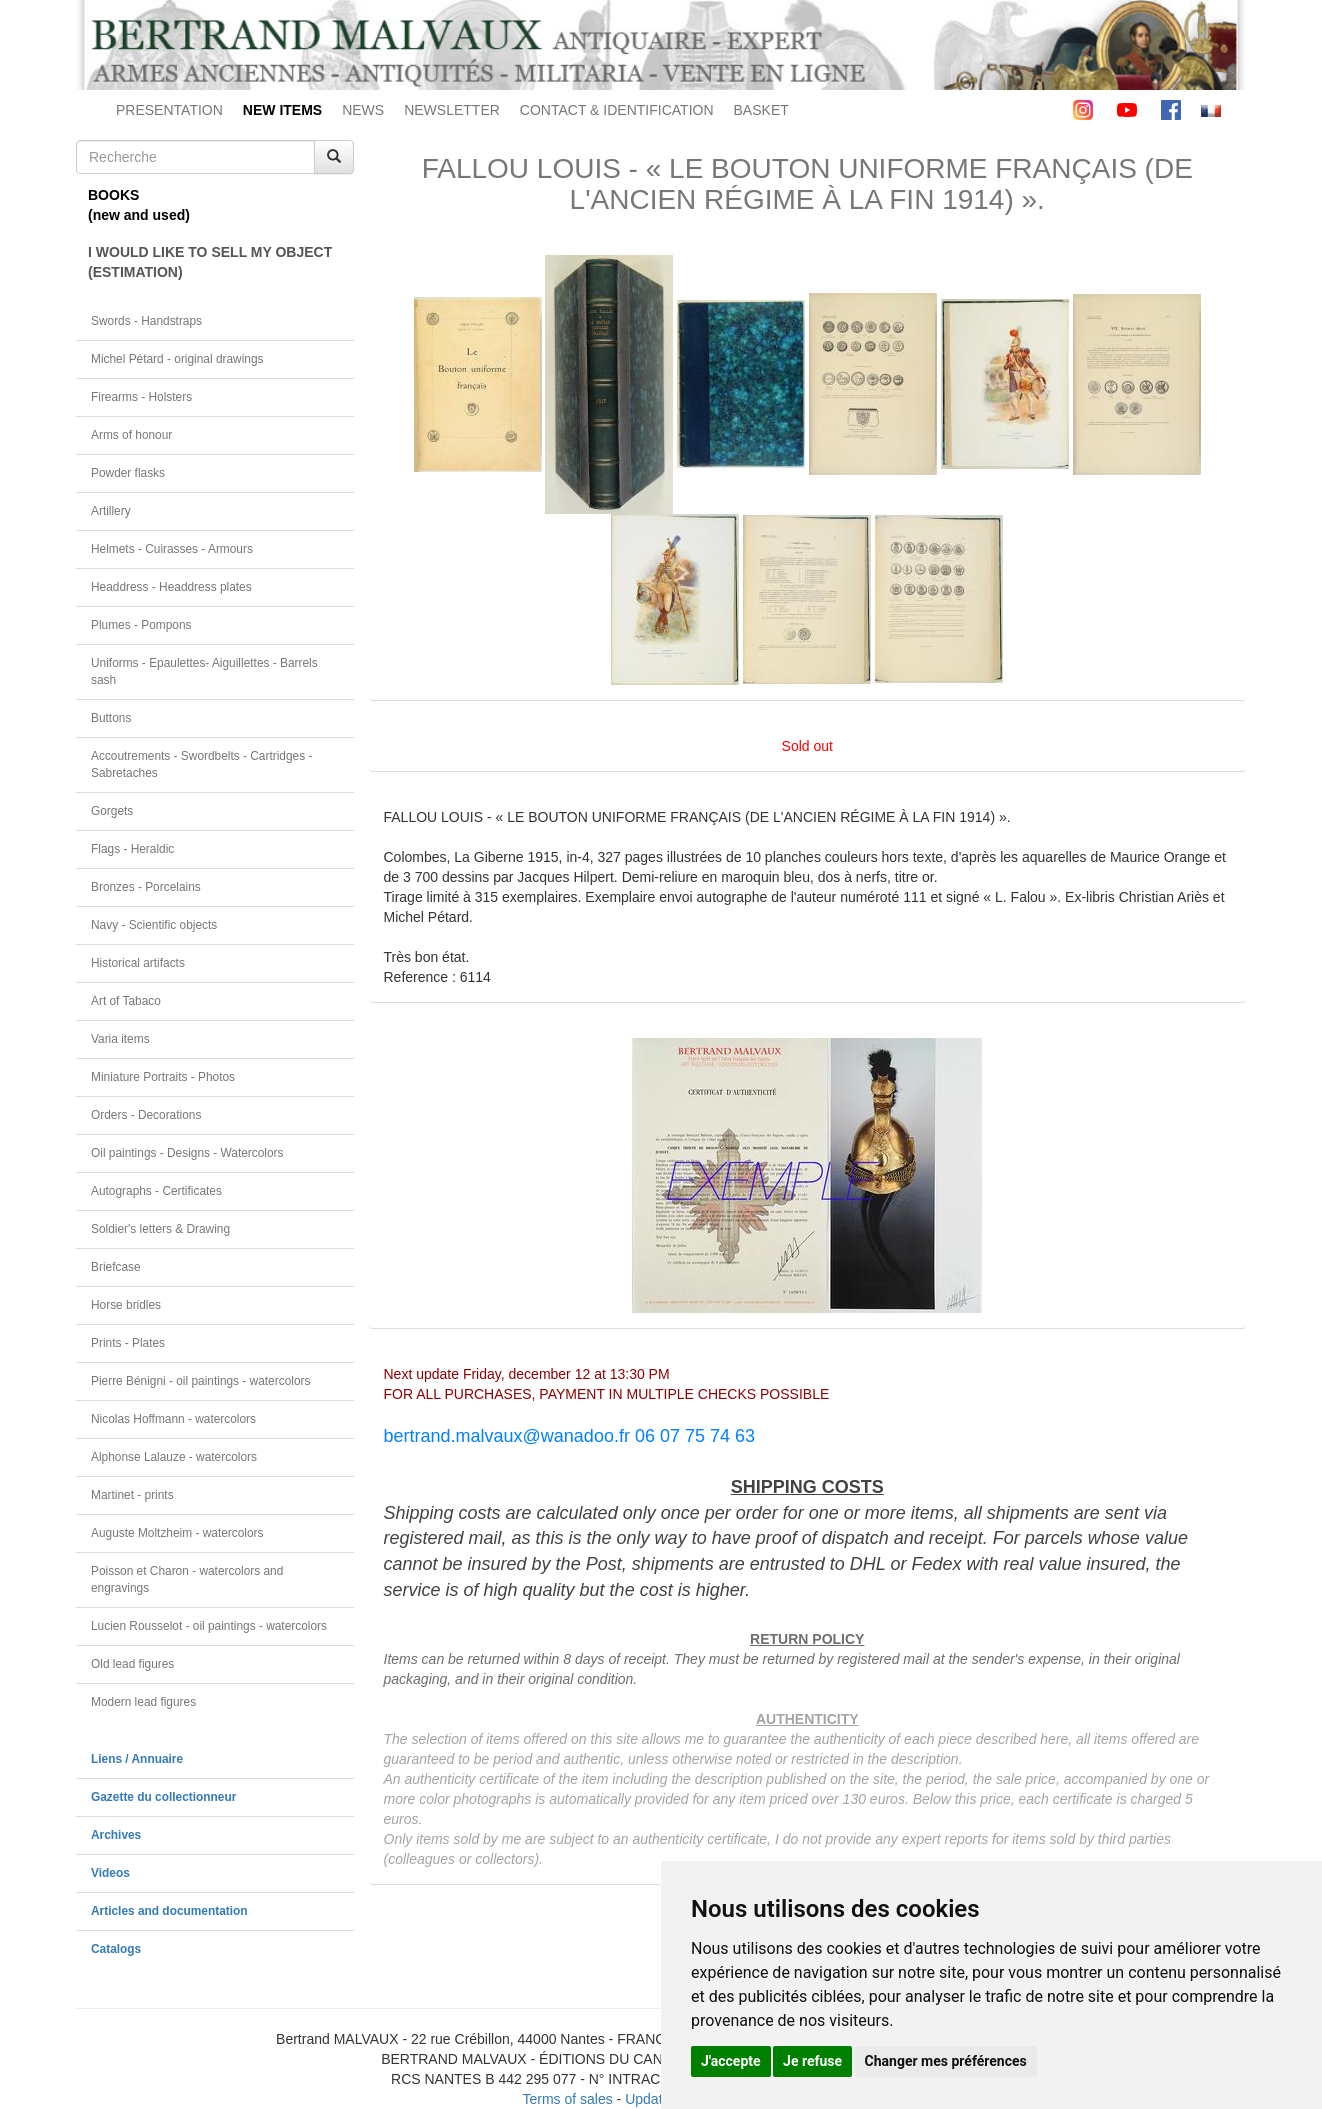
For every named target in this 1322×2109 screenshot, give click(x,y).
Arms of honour (131, 435)
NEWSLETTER (452, 110)
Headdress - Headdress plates (171, 587)
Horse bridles (126, 1305)
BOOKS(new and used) (139, 205)
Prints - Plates (128, 1343)
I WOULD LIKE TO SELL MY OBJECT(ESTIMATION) (210, 262)
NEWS (363, 110)
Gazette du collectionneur (163, 1797)
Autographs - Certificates (156, 1191)
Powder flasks (128, 473)
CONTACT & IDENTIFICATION (617, 110)
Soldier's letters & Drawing (160, 1229)
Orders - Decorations (146, 1115)
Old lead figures (132, 1664)
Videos (110, 1873)
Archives (116, 1835)
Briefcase (116, 1267)
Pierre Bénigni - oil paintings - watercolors (200, 1381)
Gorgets (112, 811)
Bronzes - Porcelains (146, 887)
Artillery (111, 511)
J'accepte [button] (731, 2061)
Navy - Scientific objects (154, 925)
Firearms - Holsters (141, 397)
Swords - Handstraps (146, 321)
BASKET (761, 110)
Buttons (111, 718)
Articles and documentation (169, 1911)
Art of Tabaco (126, 1001)
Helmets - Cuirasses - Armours (172, 549)
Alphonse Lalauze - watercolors (174, 1457)
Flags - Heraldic (132, 849)
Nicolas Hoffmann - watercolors (173, 1419)
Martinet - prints (132, 1495)
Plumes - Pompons (141, 625)
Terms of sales (567, 2099)
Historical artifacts (138, 963)
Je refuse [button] (812, 2061)
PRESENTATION (169, 110)
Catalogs (116, 1949)
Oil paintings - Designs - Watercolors (187, 1153)
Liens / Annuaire (137, 1759)
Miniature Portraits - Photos (163, 1077)
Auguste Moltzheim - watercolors (177, 1533)
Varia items (120, 1039)
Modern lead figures (143, 1702)
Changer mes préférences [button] (946, 2061)
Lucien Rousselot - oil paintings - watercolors (209, 1626)
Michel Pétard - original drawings (177, 359)
